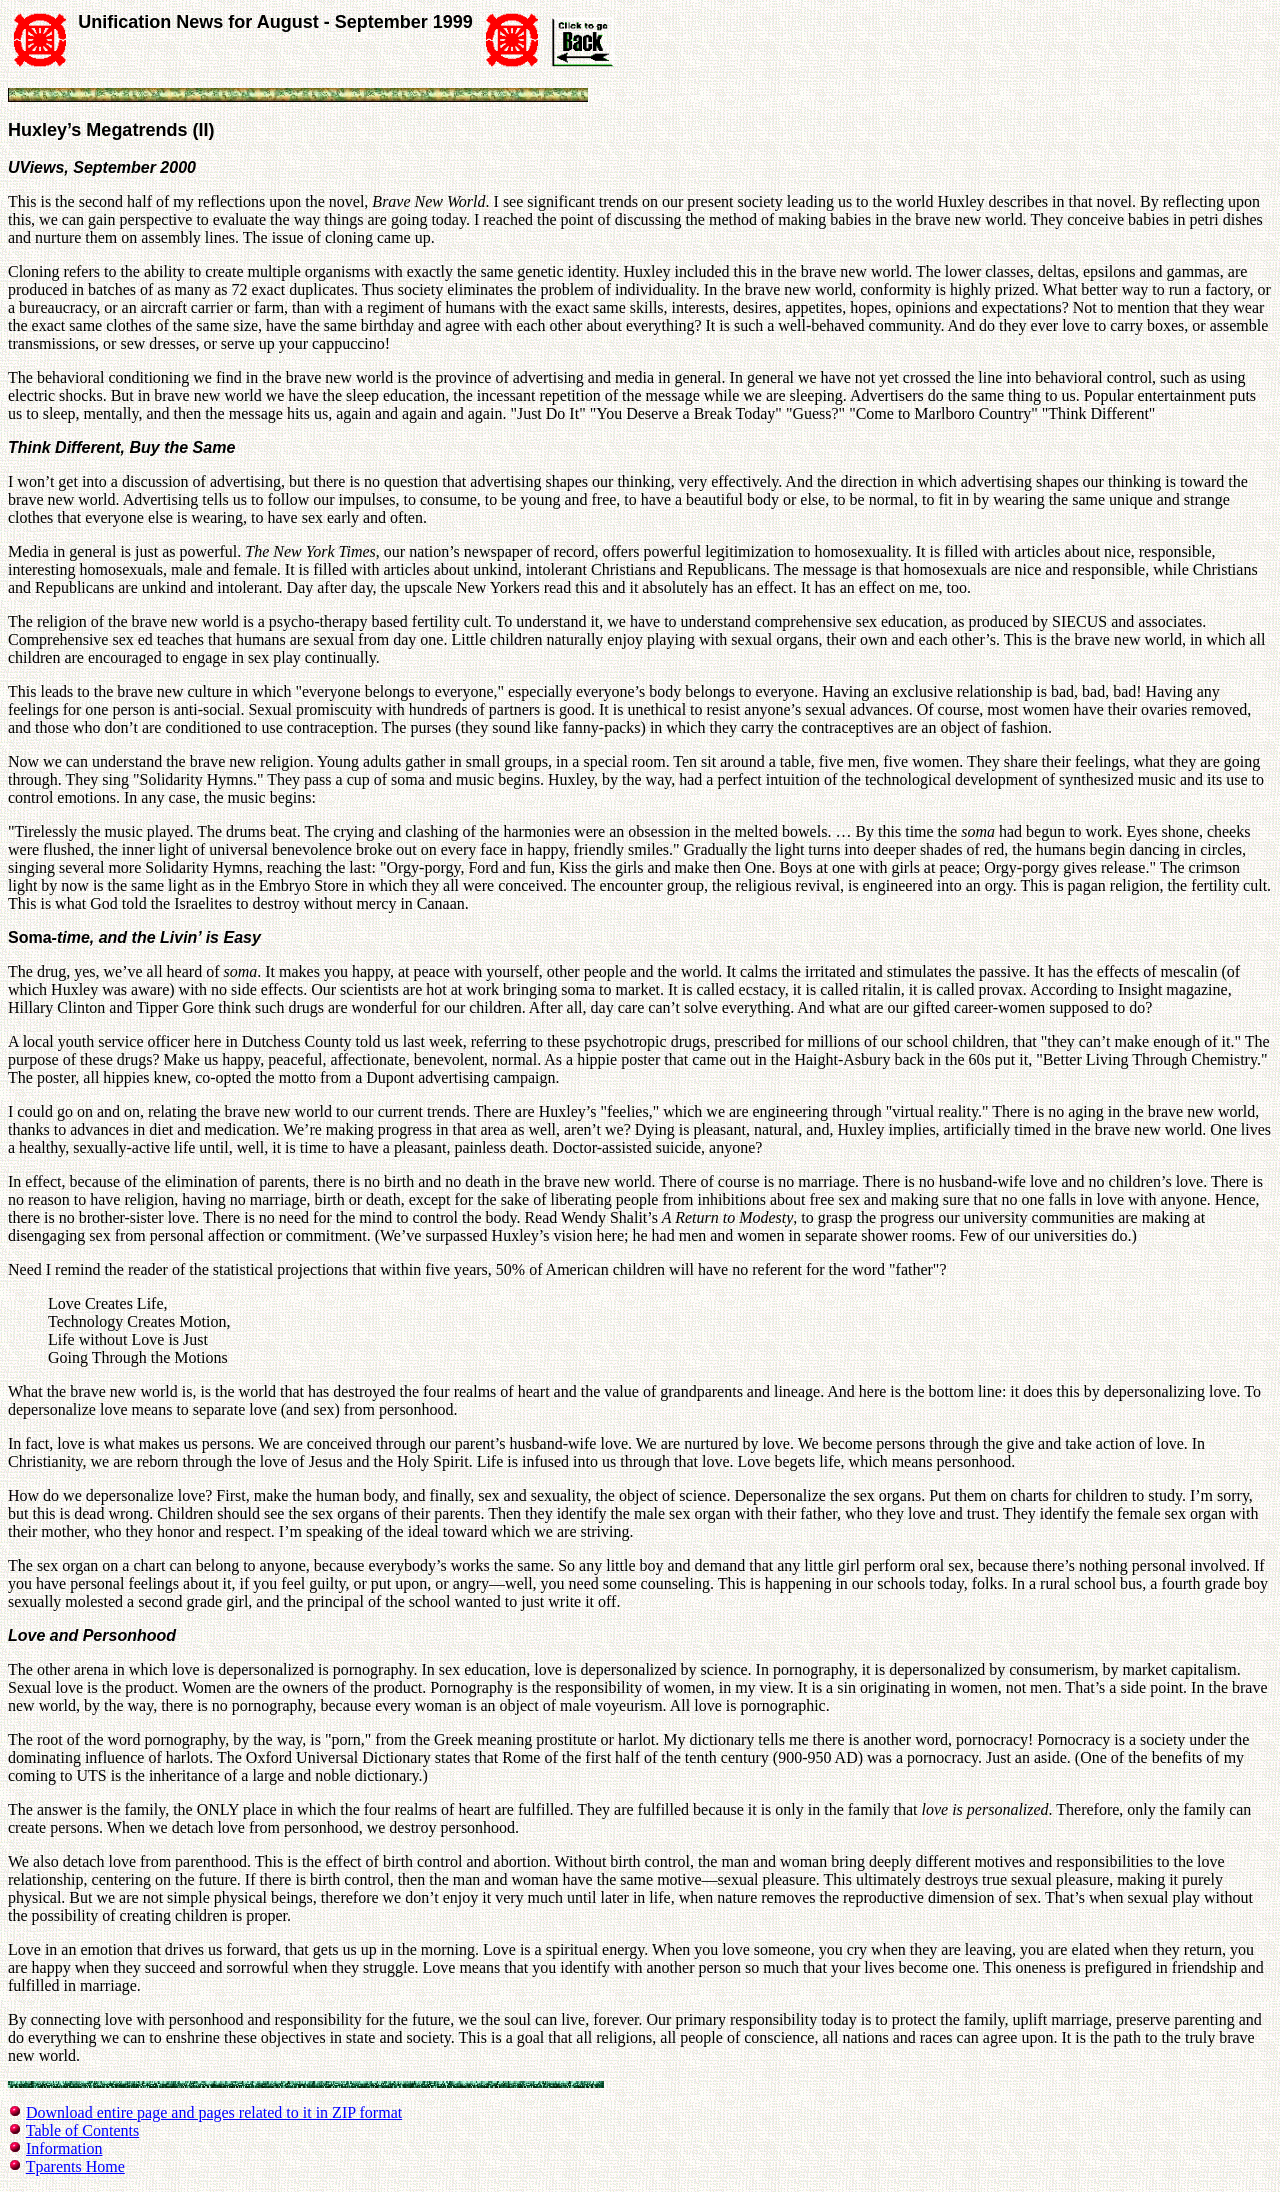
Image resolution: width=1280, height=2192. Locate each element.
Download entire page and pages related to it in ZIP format (214, 2112)
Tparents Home (75, 2166)
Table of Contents (83, 2130)
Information (64, 2148)
